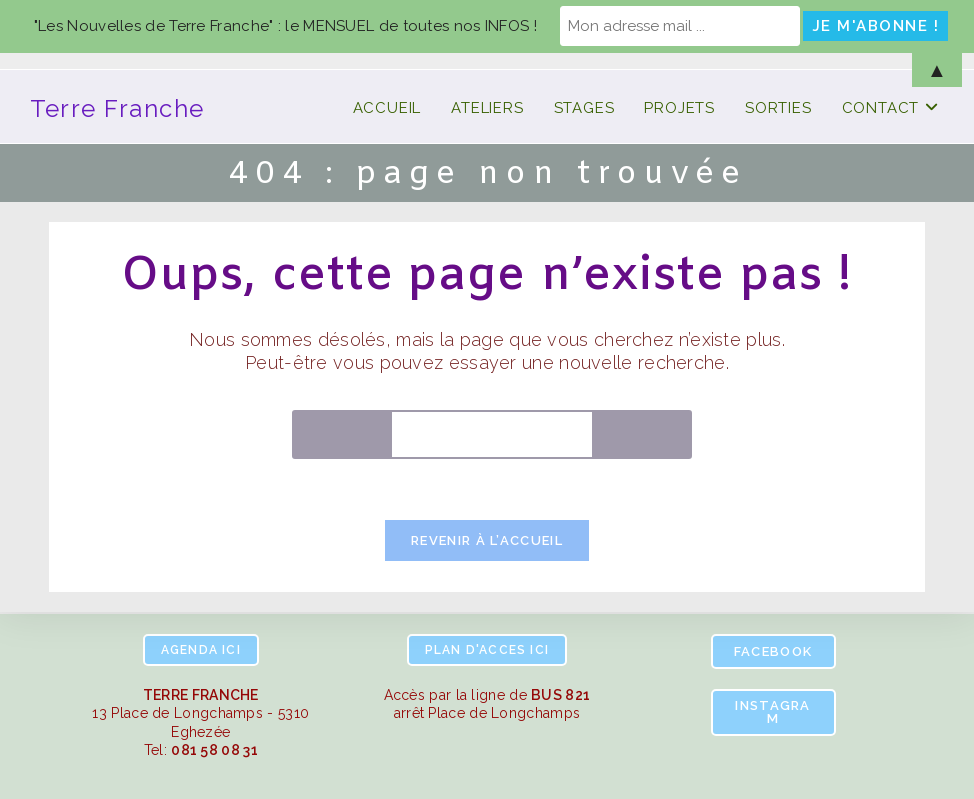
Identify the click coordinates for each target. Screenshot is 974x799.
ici (201, 650)
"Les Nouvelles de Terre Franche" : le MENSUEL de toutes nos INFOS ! (285, 26)
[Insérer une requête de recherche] (492, 434)
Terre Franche (117, 108)
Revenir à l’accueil (487, 540)
